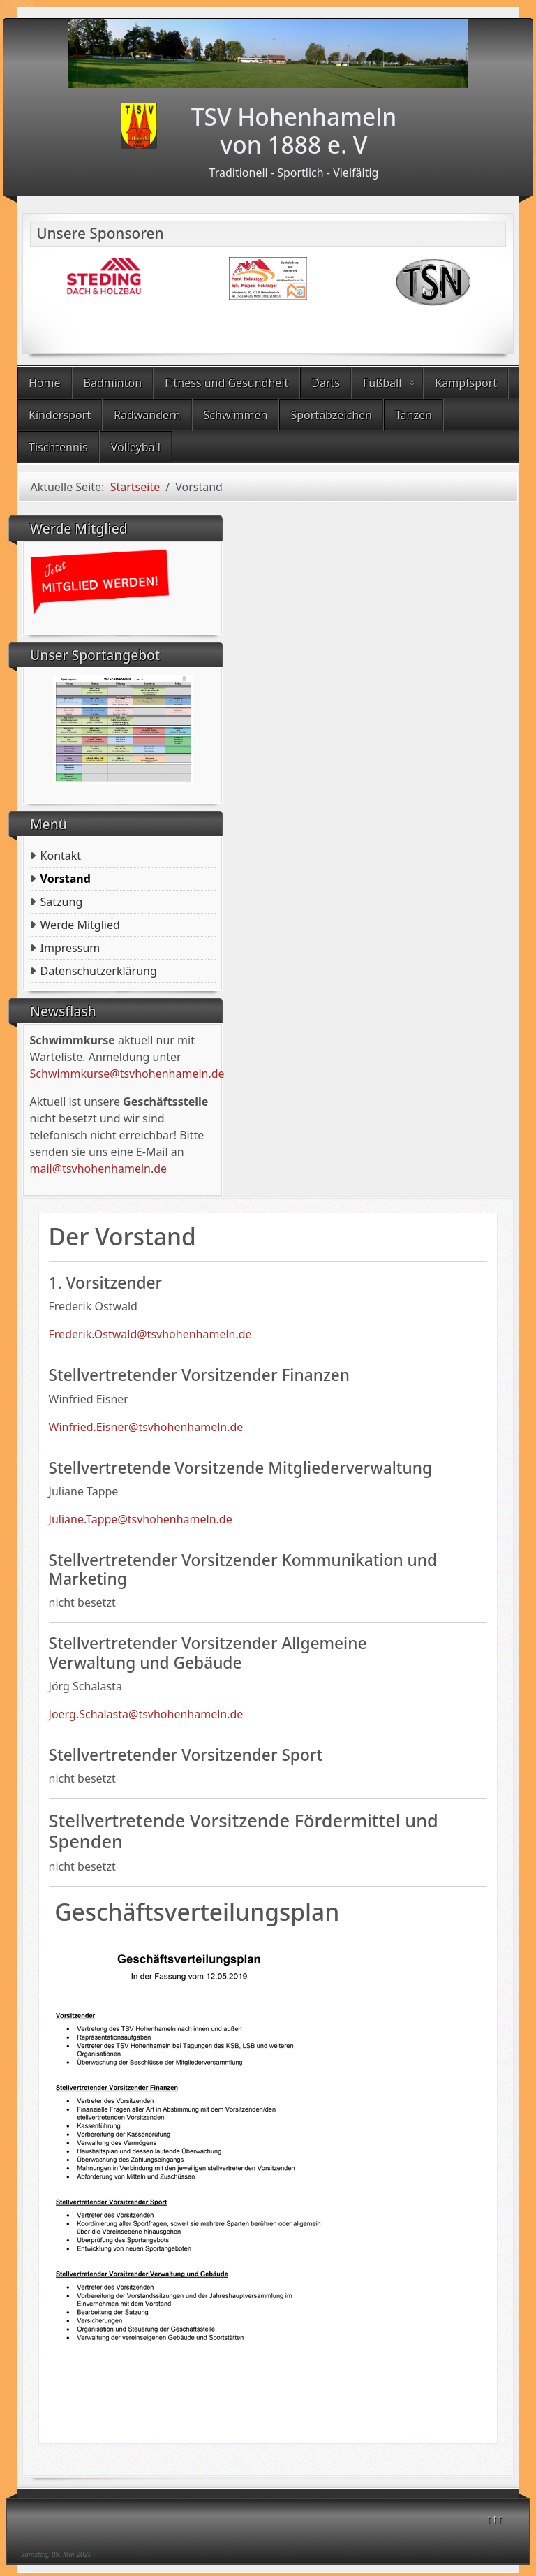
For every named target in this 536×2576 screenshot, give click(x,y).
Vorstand (65, 878)
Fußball (382, 382)
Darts (325, 382)
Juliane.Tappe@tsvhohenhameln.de (140, 1519)
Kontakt (61, 855)
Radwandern (147, 415)
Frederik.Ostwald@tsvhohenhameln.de (150, 1334)
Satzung (61, 901)
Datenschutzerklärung (98, 971)
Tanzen (413, 415)
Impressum (70, 948)
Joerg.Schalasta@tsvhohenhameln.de (146, 1714)
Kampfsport (466, 382)
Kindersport (60, 415)
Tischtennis (58, 447)
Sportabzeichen (331, 415)
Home (45, 382)
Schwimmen (236, 415)
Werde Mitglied (80, 924)
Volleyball (136, 447)
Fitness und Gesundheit (226, 382)
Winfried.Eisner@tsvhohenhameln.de (146, 1427)
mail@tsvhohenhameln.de (99, 1168)
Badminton (113, 382)
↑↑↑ (494, 2518)
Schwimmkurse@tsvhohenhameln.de (127, 1073)
